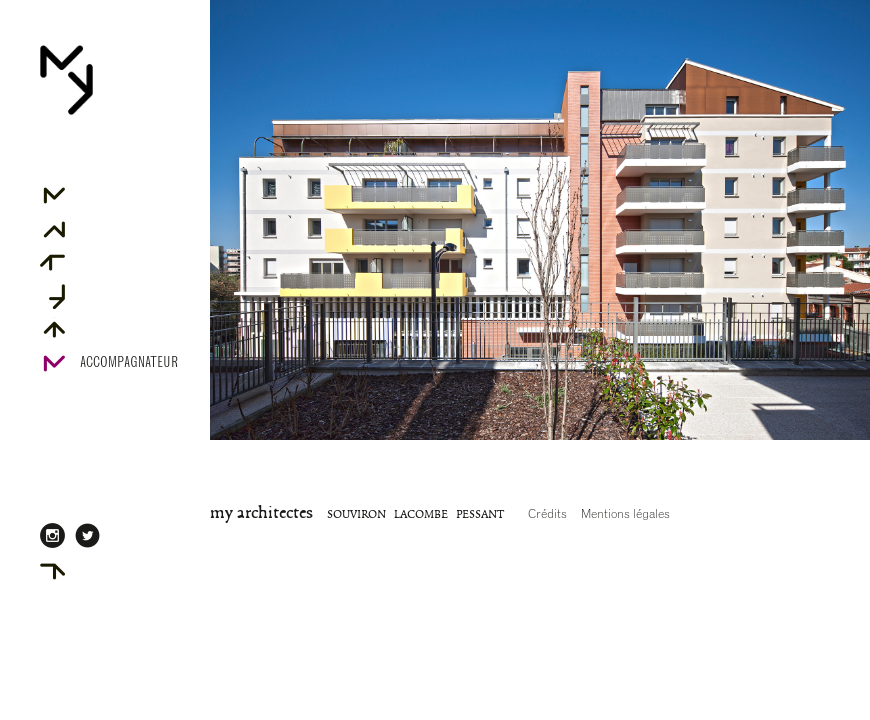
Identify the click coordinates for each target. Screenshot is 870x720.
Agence (100, 193)
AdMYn (97, 569)
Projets (104, 260)
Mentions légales (625, 514)
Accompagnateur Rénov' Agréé (129, 373)
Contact (104, 327)
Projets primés (125, 294)
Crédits (547, 514)
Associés (105, 227)
